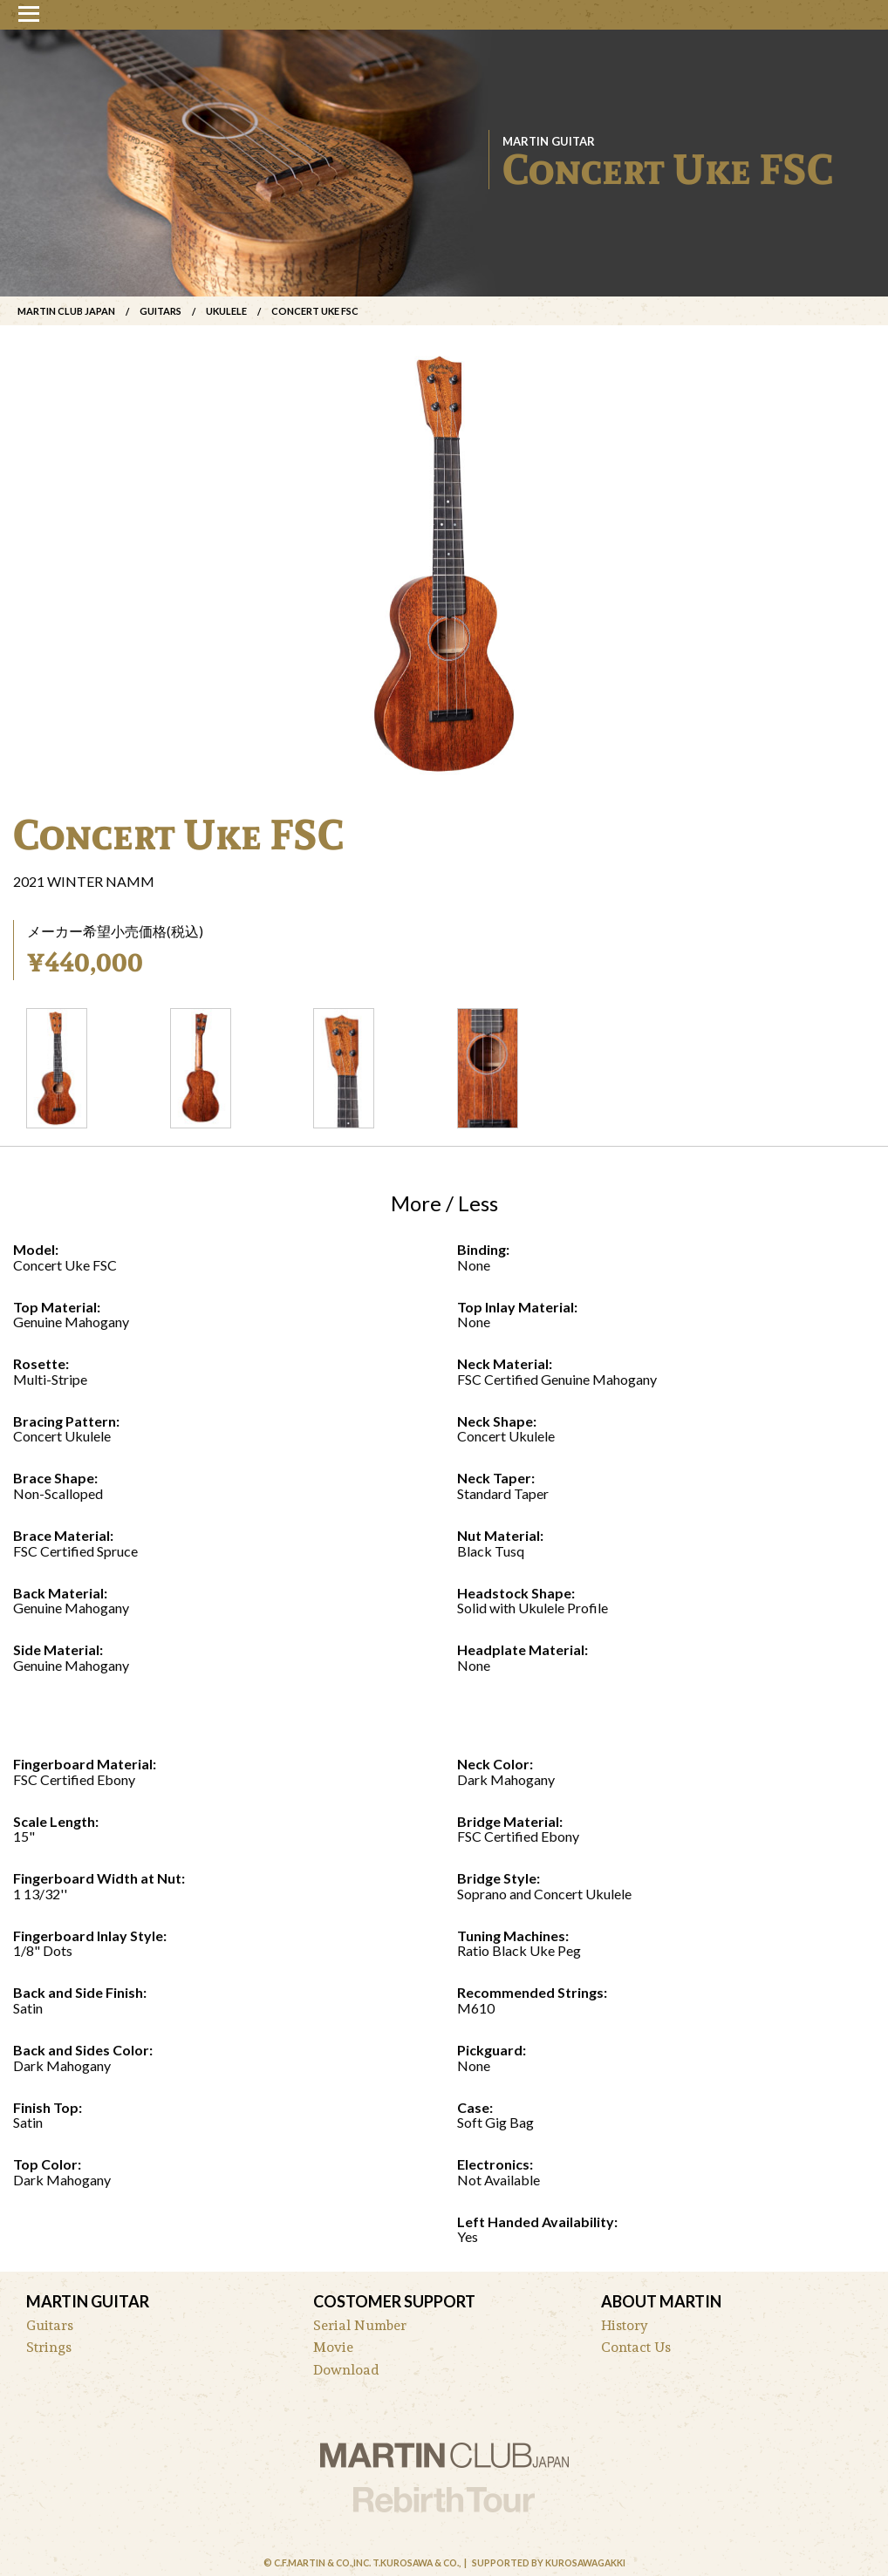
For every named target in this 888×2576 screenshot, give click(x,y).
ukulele (226, 311)
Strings (49, 2347)
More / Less (444, 1203)
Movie (333, 2347)
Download (346, 2369)
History (624, 2325)
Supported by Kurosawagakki (548, 2563)
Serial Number (359, 2325)
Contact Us (636, 2347)
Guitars (160, 311)
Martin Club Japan (66, 311)
